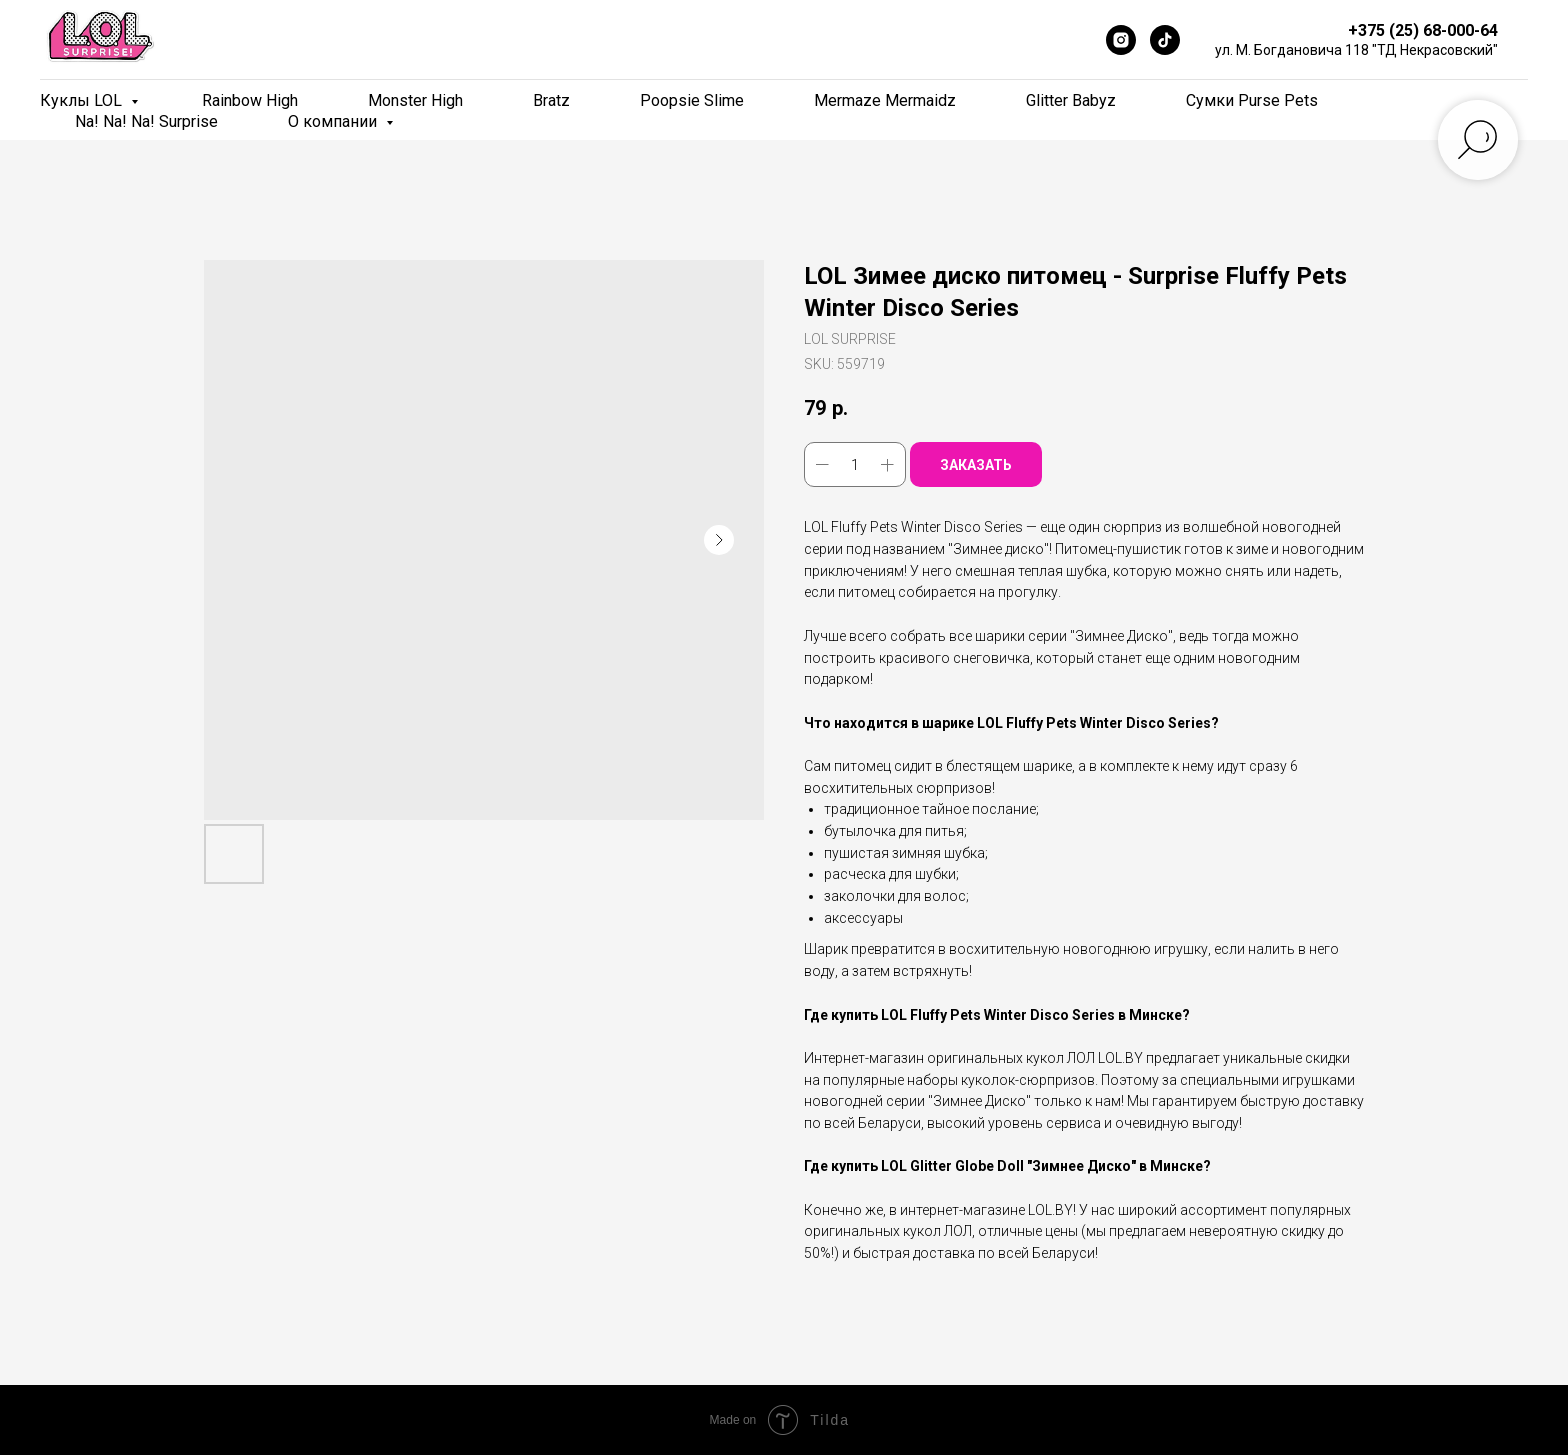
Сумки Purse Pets (1252, 100)
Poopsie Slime (692, 100)
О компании (334, 121)
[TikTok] (1165, 40)
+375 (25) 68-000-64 (1423, 30)
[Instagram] (1121, 40)
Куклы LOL (83, 100)
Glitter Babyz (1071, 100)
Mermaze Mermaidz (885, 100)
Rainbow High (250, 100)
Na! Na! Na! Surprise (146, 121)
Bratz (551, 100)
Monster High (415, 100)
